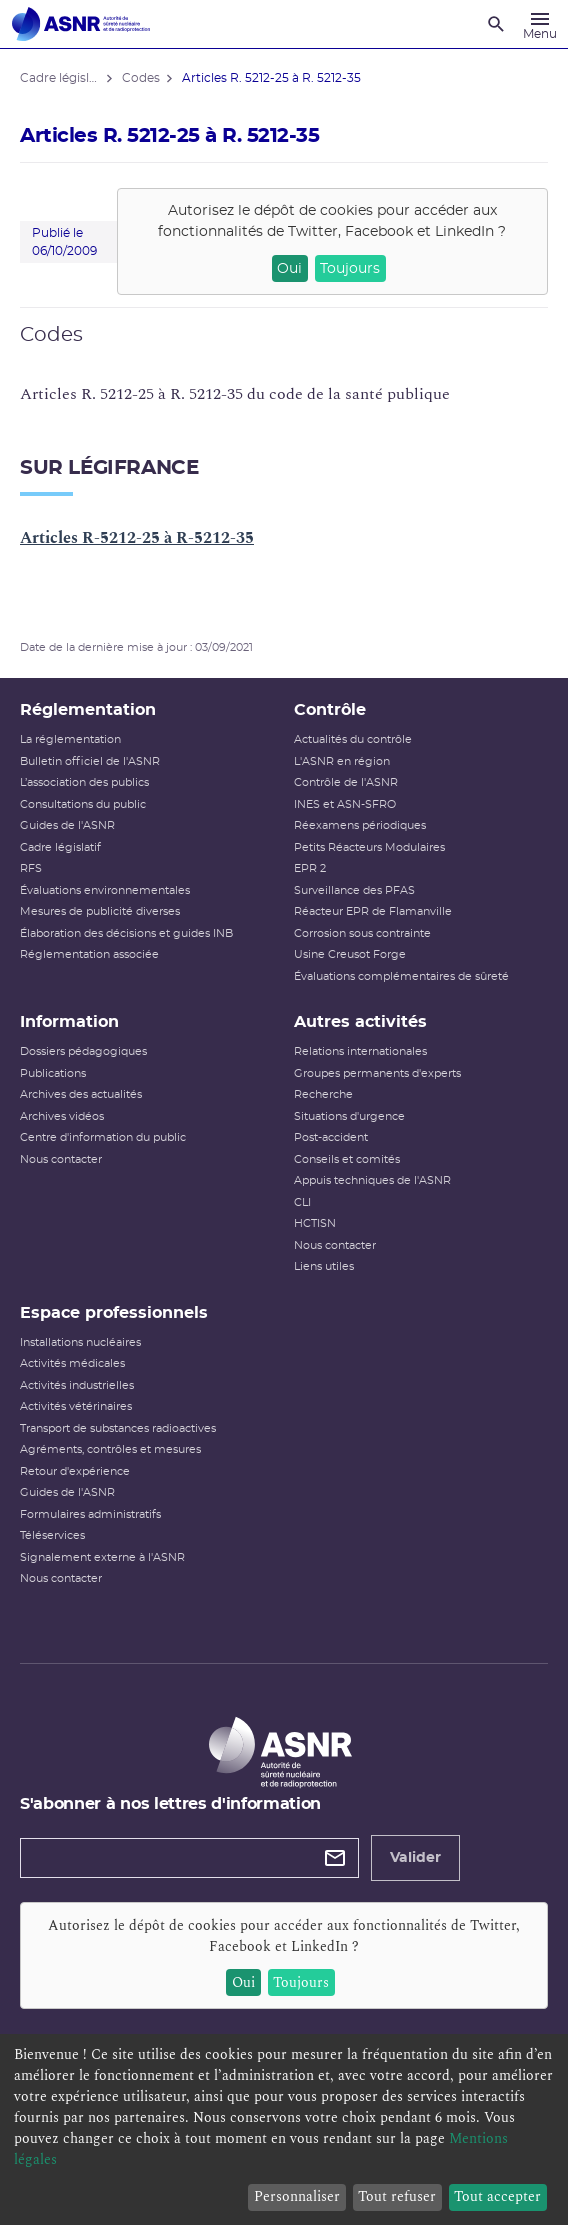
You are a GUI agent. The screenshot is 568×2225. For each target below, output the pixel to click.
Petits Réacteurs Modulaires (369, 847)
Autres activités (360, 1022)
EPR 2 (310, 868)
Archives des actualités (81, 1094)
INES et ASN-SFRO (345, 804)
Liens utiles (324, 1266)
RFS (31, 868)
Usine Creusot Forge (350, 954)
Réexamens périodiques (360, 825)
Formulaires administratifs (90, 1514)
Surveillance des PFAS (354, 890)
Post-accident (331, 1137)
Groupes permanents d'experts (377, 1073)
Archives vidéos (62, 1116)
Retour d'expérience (75, 1471)
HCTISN (315, 1223)
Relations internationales (360, 1051)
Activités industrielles (77, 1385)
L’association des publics (84, 782)
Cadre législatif (60, 847)
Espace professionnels (114, 1313)
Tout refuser (397, 2196)
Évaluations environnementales (105, 890)
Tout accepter (497, 2196)
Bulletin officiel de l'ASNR (90, 761)
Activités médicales (72, 1363)
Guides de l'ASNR (67, 825)
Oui (289, 269)
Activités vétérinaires (76, 1406)
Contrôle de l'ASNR (346, 782)
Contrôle (330, 710)
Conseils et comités (347, 1159)
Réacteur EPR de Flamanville (373, 911)
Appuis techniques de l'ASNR (372, 1180)
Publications (53, 1073)
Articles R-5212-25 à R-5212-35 (137, 538)
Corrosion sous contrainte (362, 933)
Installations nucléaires (80, 1342)
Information (69, 1022)
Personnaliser (297, 2196)
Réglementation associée (89, 954)
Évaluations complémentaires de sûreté (401, 976)
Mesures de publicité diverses (100, 911)
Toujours (350, 269)
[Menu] (540, 24)
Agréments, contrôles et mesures (110, 1449)
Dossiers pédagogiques (83, 1051)
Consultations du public (83, 804)
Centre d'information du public (103, 1137)
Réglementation (88, 710)
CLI (302, 1202)
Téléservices (52, 1535)
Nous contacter (61, 1159)
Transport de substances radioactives (118, 1428)
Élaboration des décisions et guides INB (126, 933)
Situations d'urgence (349, 1116)
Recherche (323, 1094)
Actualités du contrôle (353, 739)
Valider (415, 1858)
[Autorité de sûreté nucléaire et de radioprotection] (81, 24)
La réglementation (70, 739)
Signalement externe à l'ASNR (102, 1557)
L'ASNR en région (342, 761)
